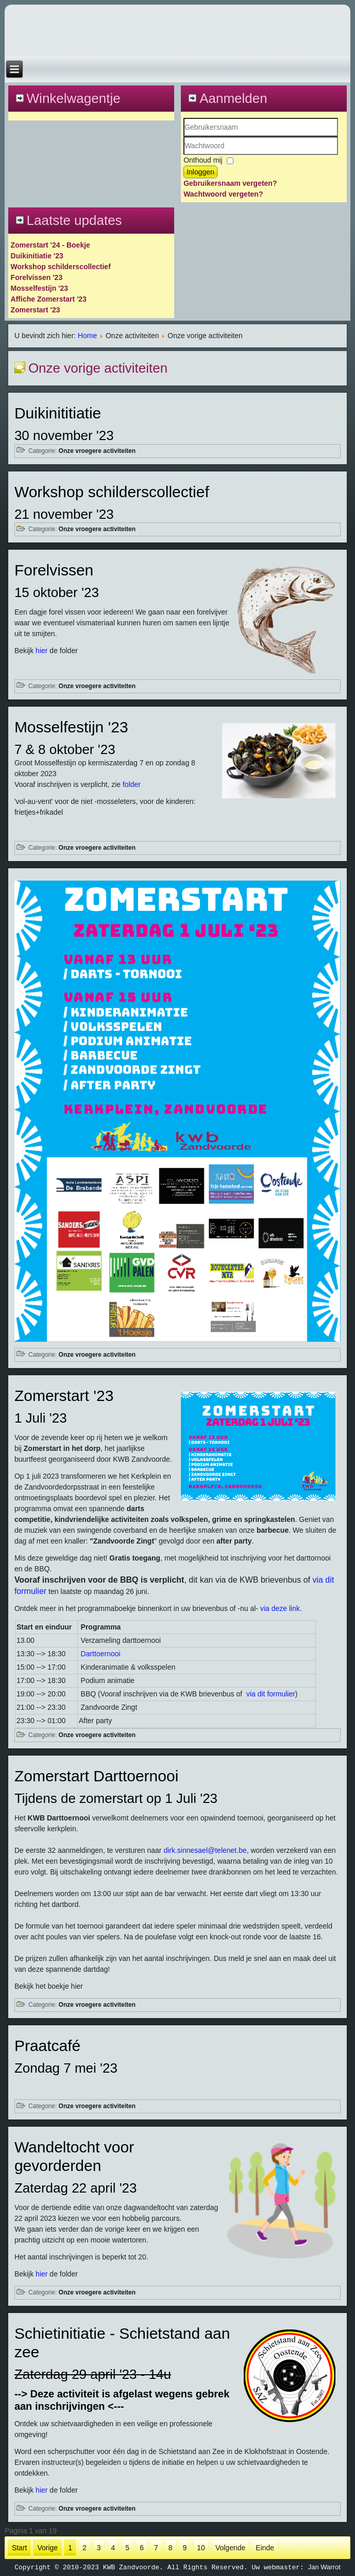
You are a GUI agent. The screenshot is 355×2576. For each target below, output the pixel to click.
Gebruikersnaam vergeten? (230, 183)
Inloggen (200, 172)
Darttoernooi (101, 1654)
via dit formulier (270, 1694)
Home (87, 335)
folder (132, 784)
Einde (265, 2548)
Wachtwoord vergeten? (223, 194)
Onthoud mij (202, 160)
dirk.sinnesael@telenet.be (204, 1850)
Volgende (230, 2548)
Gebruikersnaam (183, 136)
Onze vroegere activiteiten (97, 450)
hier (41, 650)
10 (201, 2548)
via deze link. (281, 1608)
